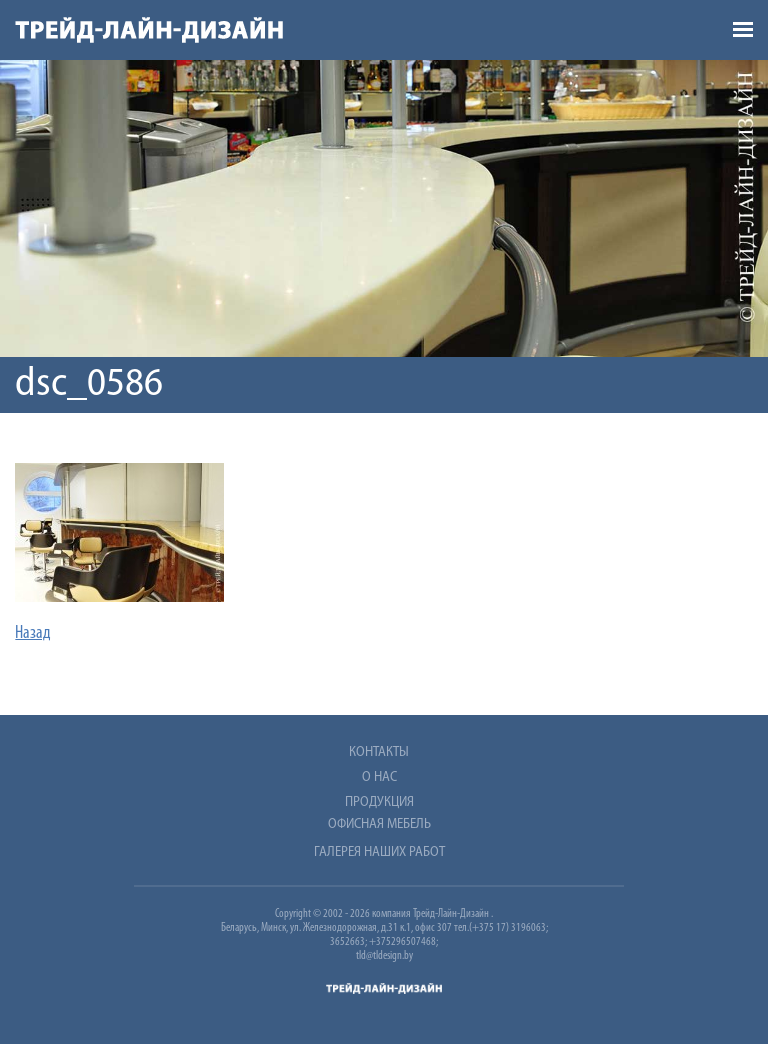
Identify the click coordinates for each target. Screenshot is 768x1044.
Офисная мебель (379, 824)
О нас (379, 777)
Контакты (379, 752)
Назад (33, 633)
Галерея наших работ (379, 852)
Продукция (379, 802)
